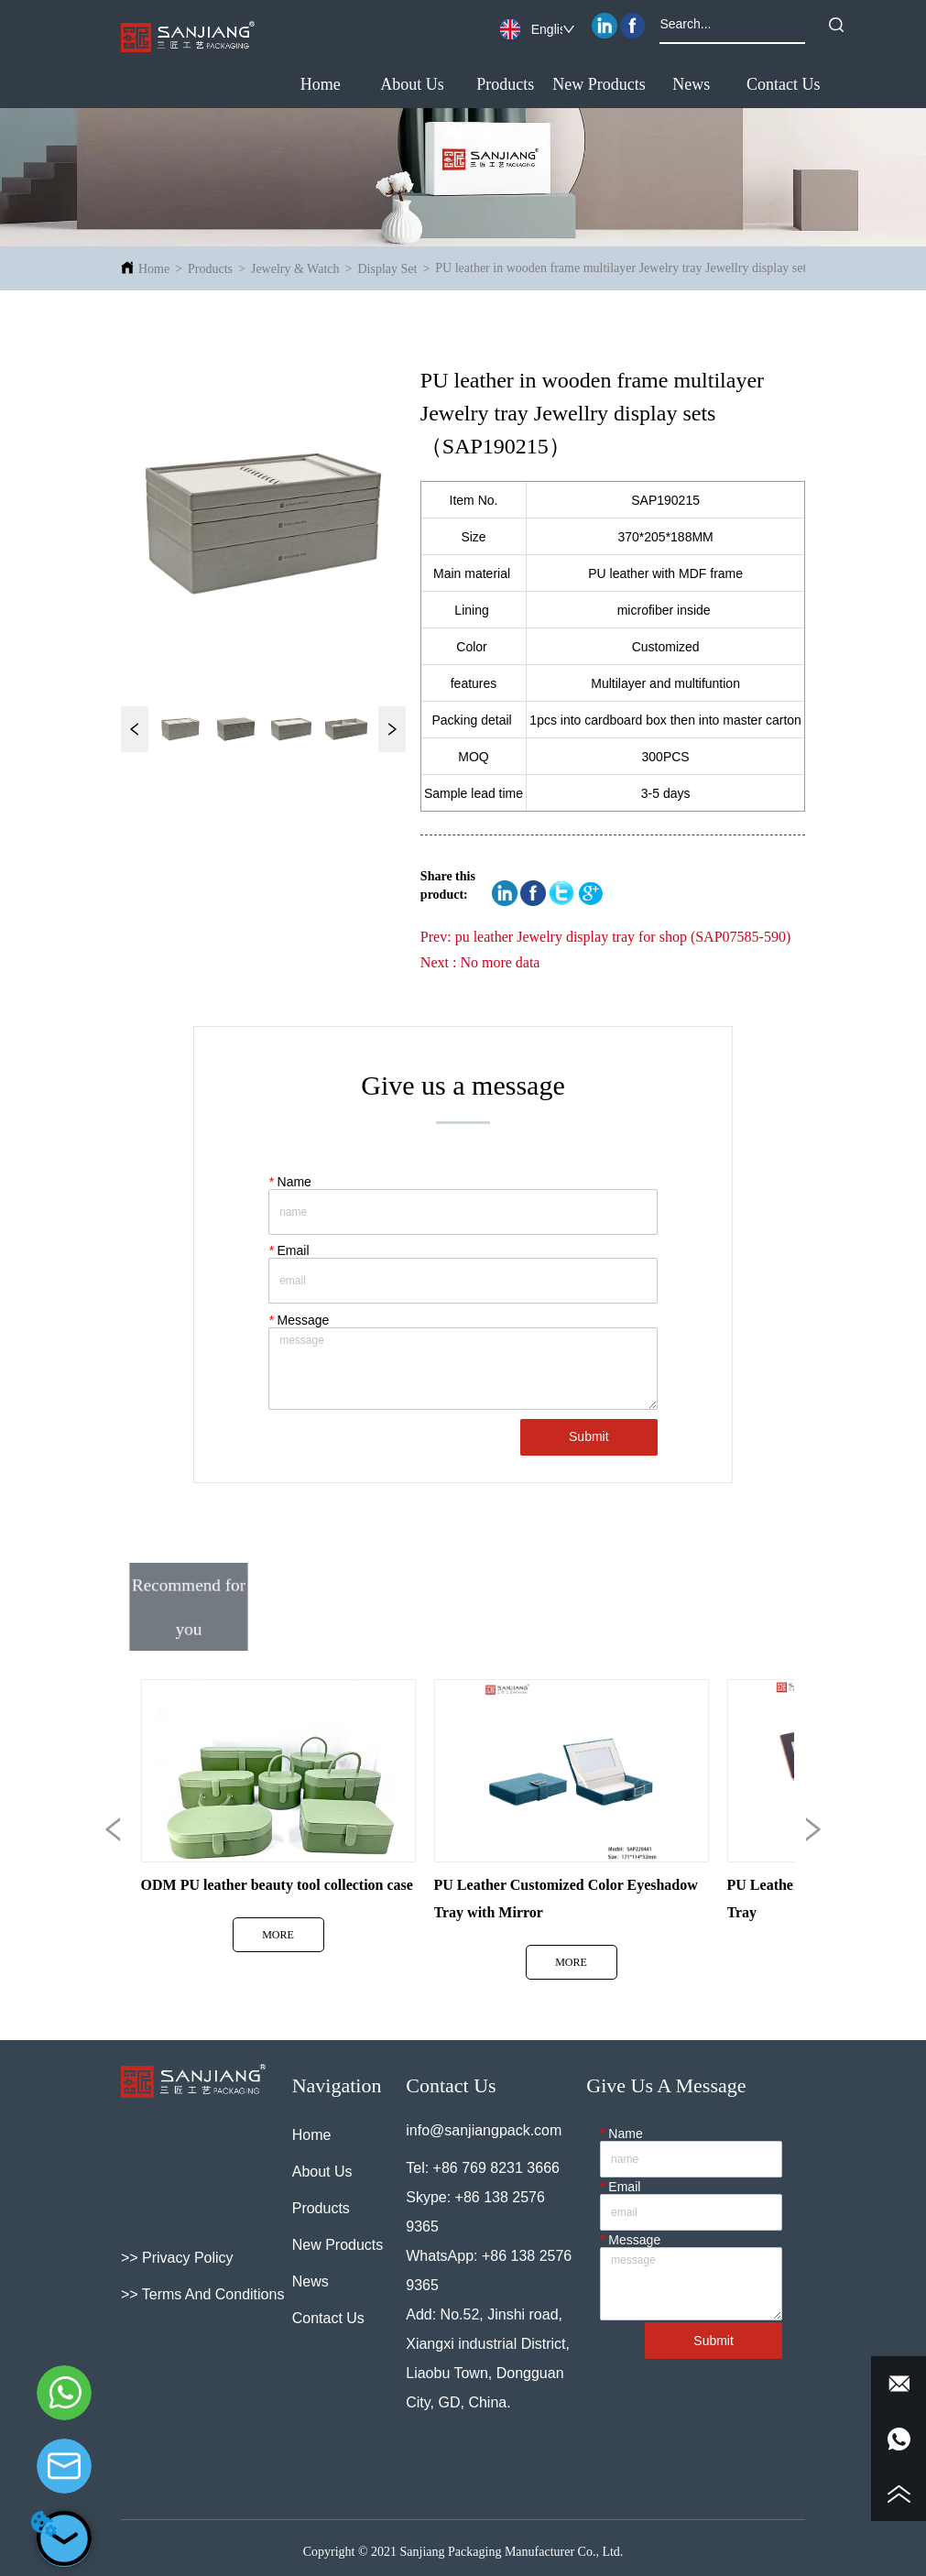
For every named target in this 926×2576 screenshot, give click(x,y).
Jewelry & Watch (295, 269)
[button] (505, 84)
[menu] (552, 85)
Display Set (387, 269)
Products (210, 269)
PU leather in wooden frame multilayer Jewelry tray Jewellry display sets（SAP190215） (667, 268)
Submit (589, 1436)
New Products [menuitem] (599, 84)
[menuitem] (505, 85)
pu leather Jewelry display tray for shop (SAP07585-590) (623, 936)
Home (153, 269)
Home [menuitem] (320, 84)
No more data (499, 962)
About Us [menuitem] (412, 84)
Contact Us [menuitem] (783, 84)
